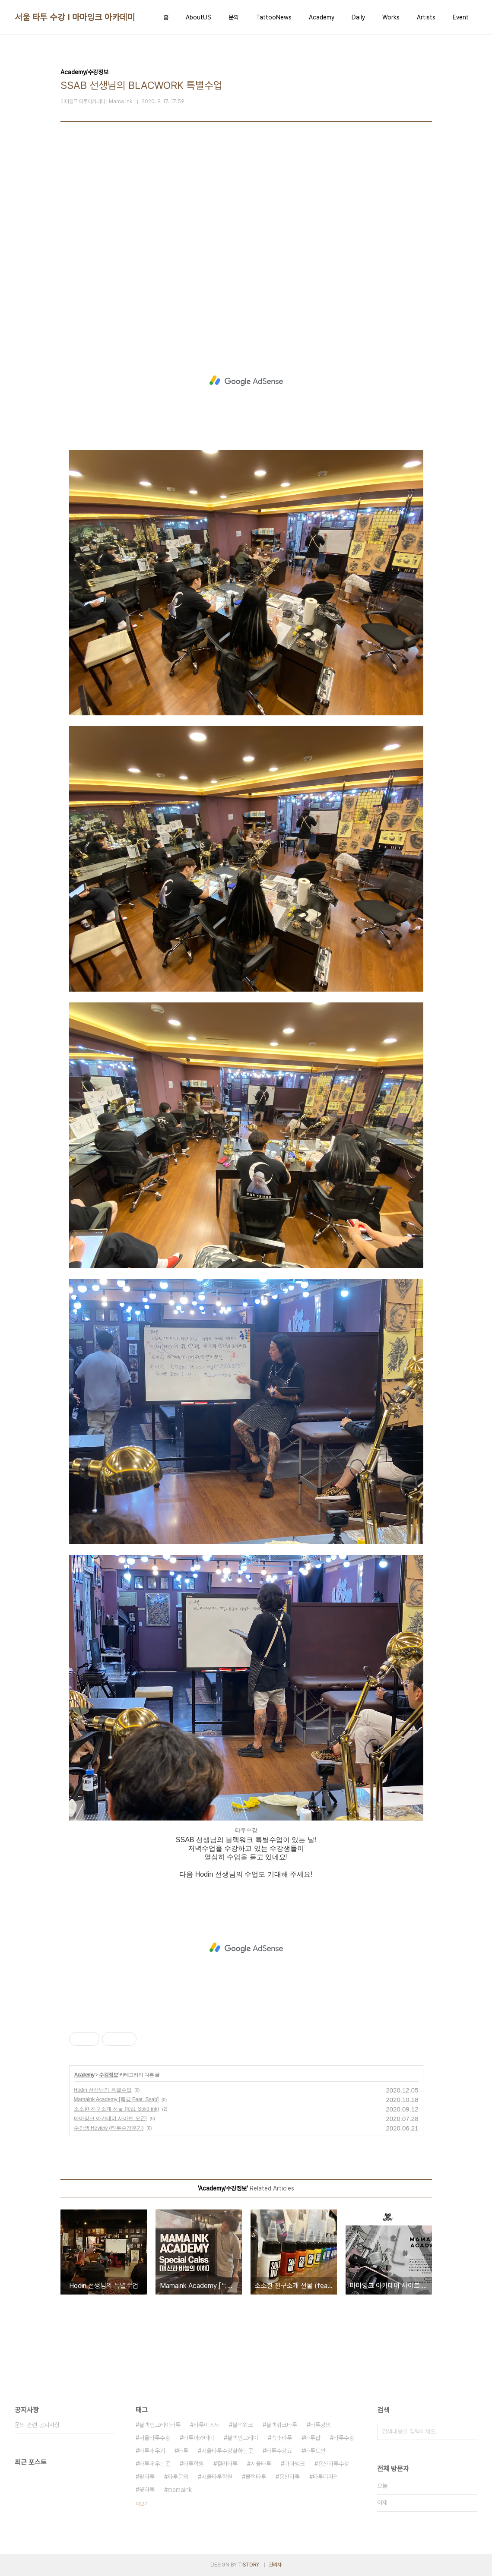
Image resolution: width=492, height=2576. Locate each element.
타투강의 (320, 2424)
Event (461, 17)
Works (391, 17)
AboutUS (198, 17)
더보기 (142, 2504)
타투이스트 (206, 2424)
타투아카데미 (198, 2437)
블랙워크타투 (281, 2424)
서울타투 (261, 2463)
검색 (468, 2431)
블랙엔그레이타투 (160, 2424)
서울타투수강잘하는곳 (227, 2450)
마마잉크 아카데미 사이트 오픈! (110, 2118)
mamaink (180, 2489)
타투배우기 (152, 2450)
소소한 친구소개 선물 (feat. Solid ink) (116, 2109)
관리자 (275, 2565)
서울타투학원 (216, 2476)
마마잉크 (294, 2463)
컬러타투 (227, 2463)
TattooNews (274, 17)
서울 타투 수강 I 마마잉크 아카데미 (75, 17)
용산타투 (289, 2476)
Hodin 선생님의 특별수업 (103, 2090)
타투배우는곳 (154, 2463)
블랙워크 (242, 2424)
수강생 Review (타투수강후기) (109, 2128)
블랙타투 (255, 2476)
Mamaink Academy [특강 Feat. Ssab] (116, 2099)
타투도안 (315, 2450)
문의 (234, 17)
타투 (183, 2450)
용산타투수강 (333, 2463)
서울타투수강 (154, 2437)
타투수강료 (279, 2450)
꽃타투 (147, 2489)
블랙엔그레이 (242, 2437)
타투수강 (343, 2437)
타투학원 (193, 2463)
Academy (321, 17)
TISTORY (248, 2565)
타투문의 (178, 2476)
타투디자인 (326, 2476)
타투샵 (313, 2437)
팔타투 (147, 2476)
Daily (358, 17)
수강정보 (108, 2075)
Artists (426, 17)
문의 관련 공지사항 (37, 2424)
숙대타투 (281, 2437)
